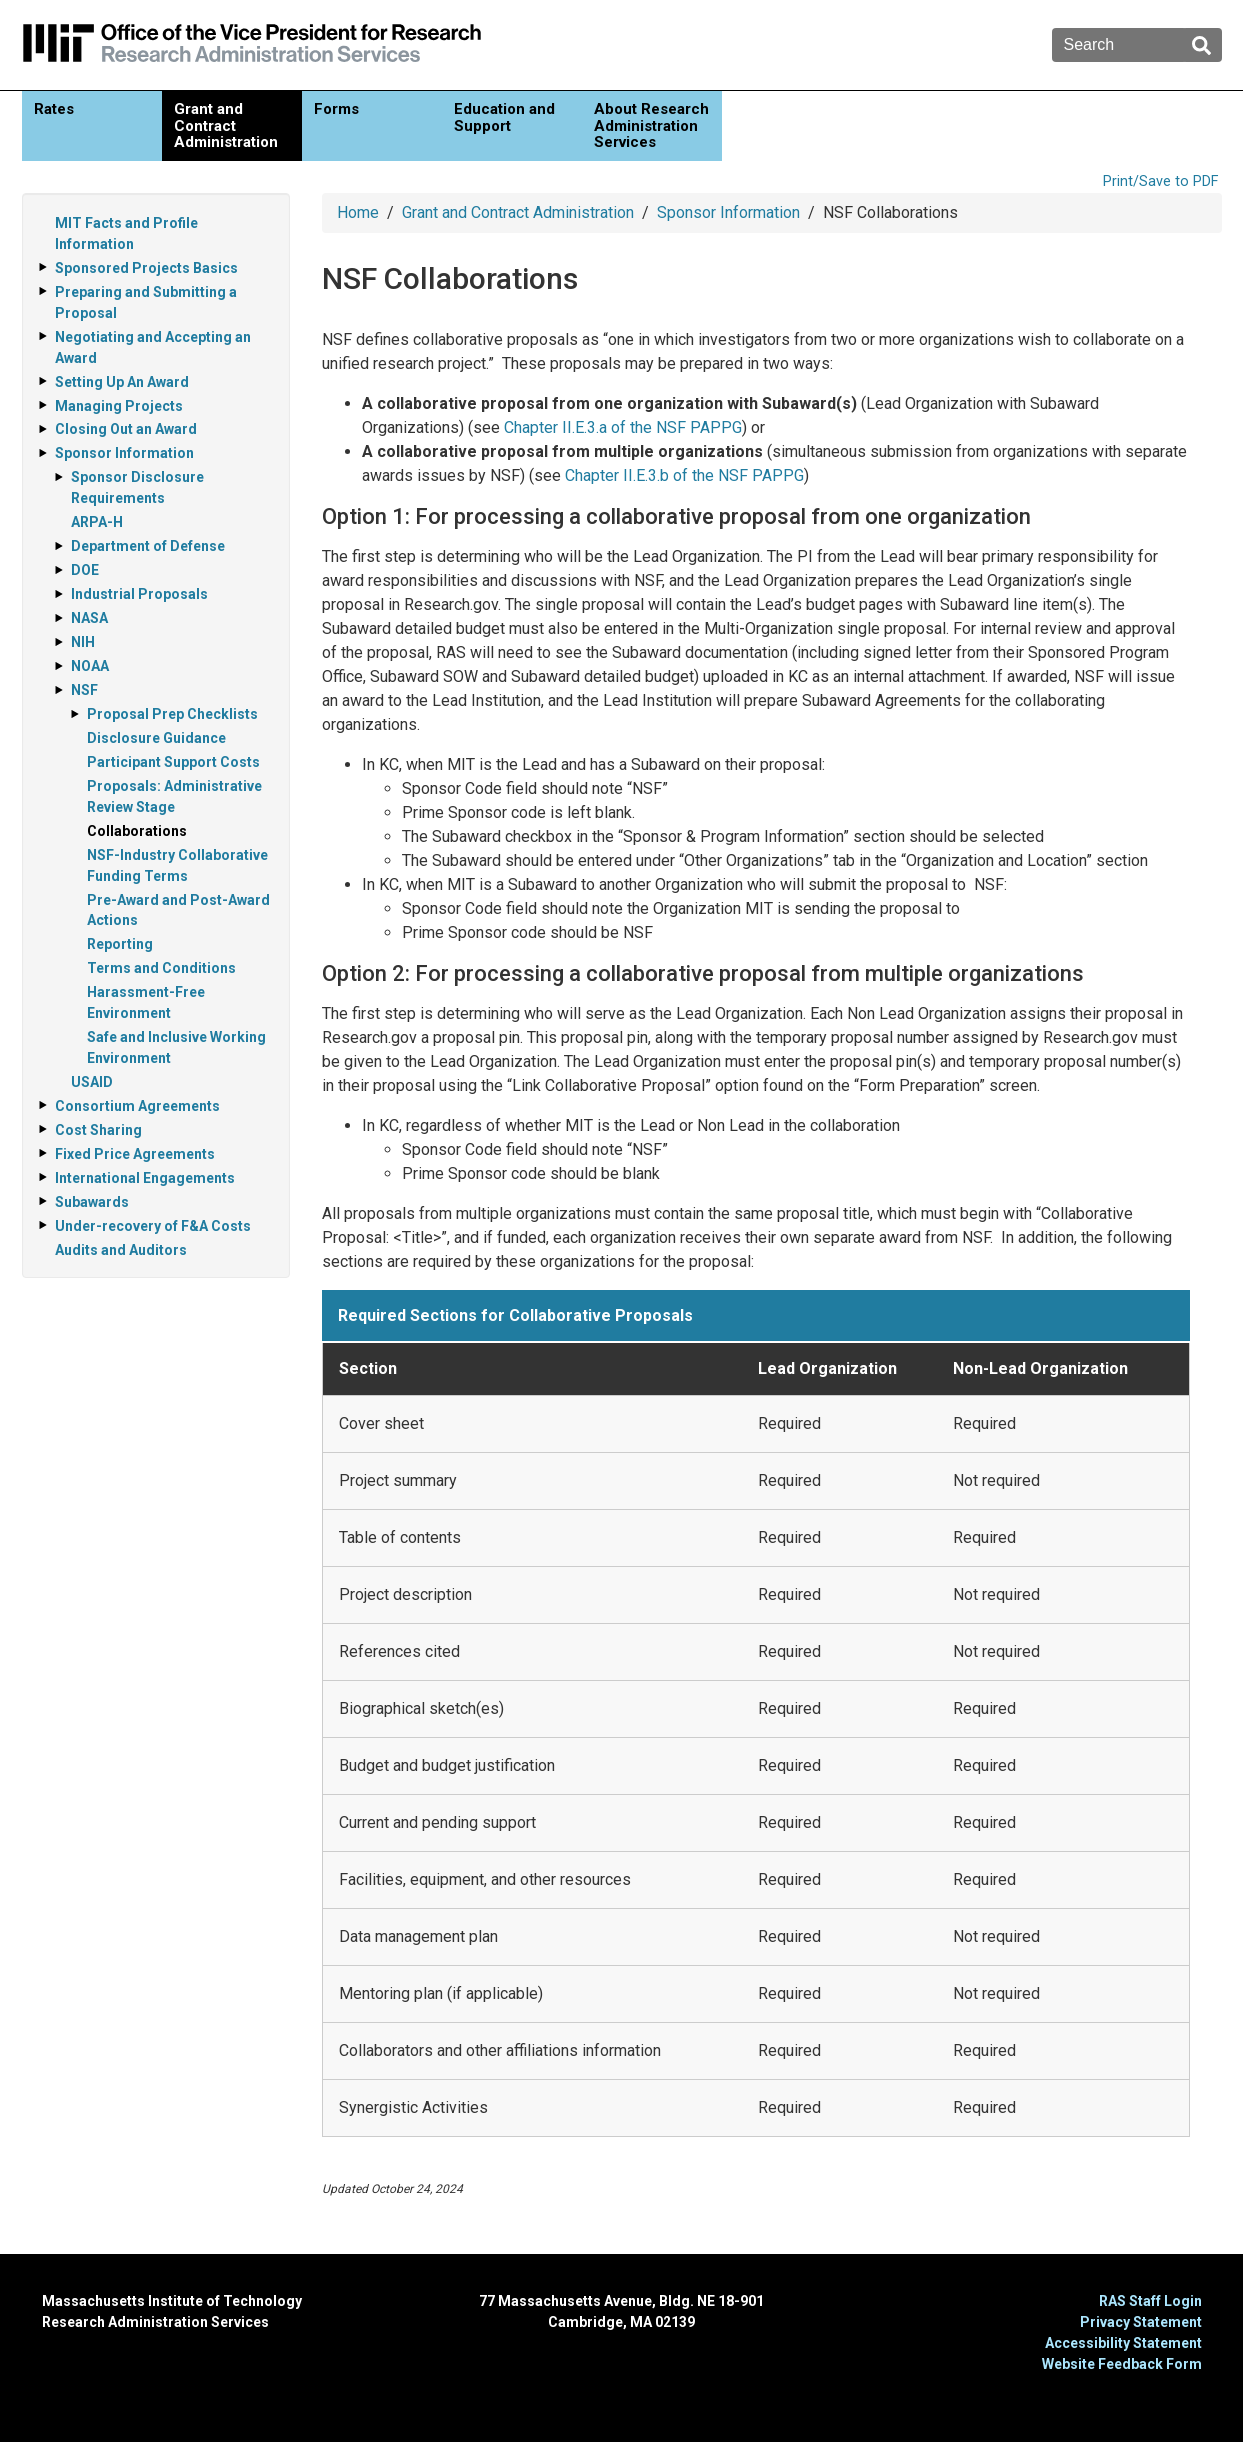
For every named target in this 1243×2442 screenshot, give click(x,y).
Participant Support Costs (173, 762)
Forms (336, 109)
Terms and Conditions (161, 968)
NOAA (90, 666)
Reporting (120, 944)
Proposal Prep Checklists (172, 714)
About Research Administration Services (651, 125)
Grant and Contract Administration (226, 125)
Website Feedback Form (1122, 2364)
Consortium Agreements (137, 1106)
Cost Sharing (98, 1130)
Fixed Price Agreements (135, 1154)
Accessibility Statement (1123, 2343)
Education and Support (504, 117)
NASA (89, 618)
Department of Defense (148, 546)
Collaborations (137, 831)
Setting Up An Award (122, 382)
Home (358, 212)
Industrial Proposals (139, 594)
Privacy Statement (1141, 2322)
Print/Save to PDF (1160, 181)
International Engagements (145, 1178)
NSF (84, 690)
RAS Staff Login (1150, 2301)
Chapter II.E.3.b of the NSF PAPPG (684, 475)
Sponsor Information (728, 212)
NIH (83, 642)
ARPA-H (97, 522)
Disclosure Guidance (156, 738)
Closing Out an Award (126, 429)
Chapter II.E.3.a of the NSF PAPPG (623, 427)
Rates (54, 109)
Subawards (92, 1202)
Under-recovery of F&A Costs (153, 1226)
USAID (92, 1082)
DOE (85, 570)
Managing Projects (119, 406)
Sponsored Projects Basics (146, 268)
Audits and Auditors (121, 1250)
